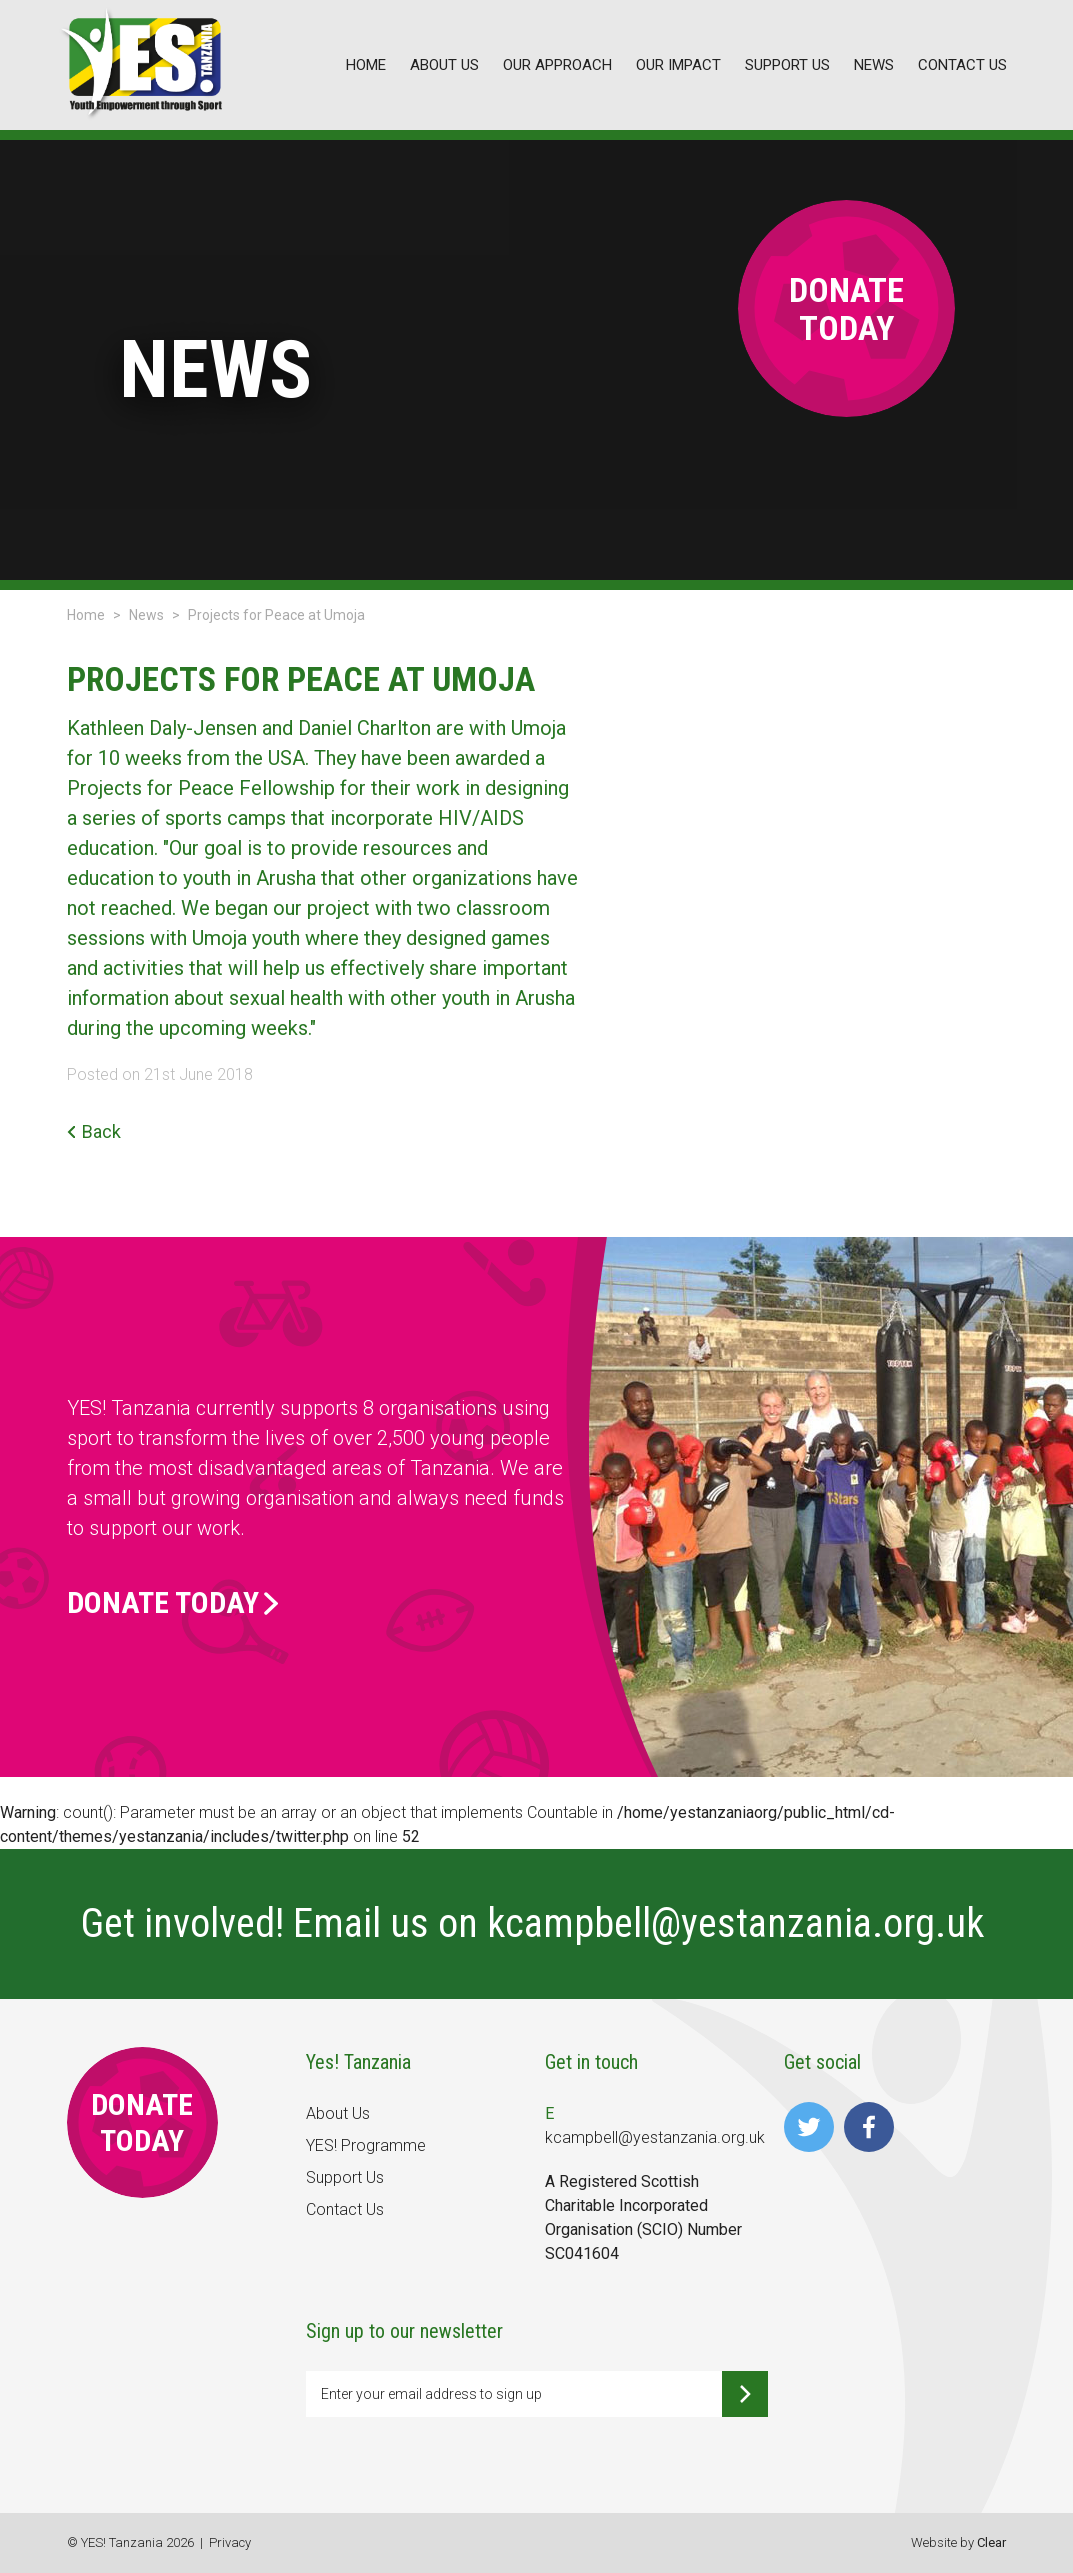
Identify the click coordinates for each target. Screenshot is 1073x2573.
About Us (338, 2113)
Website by (958, 2542)
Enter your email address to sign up (431, 2394)
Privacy (230, 2542)
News (146, 615)
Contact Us (345, 2209)
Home (86, 615)
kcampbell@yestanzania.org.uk (740, 1923)
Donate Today (172, 1603)
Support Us (345, 2177)
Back (94, 1132)
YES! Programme (366, 2145)
